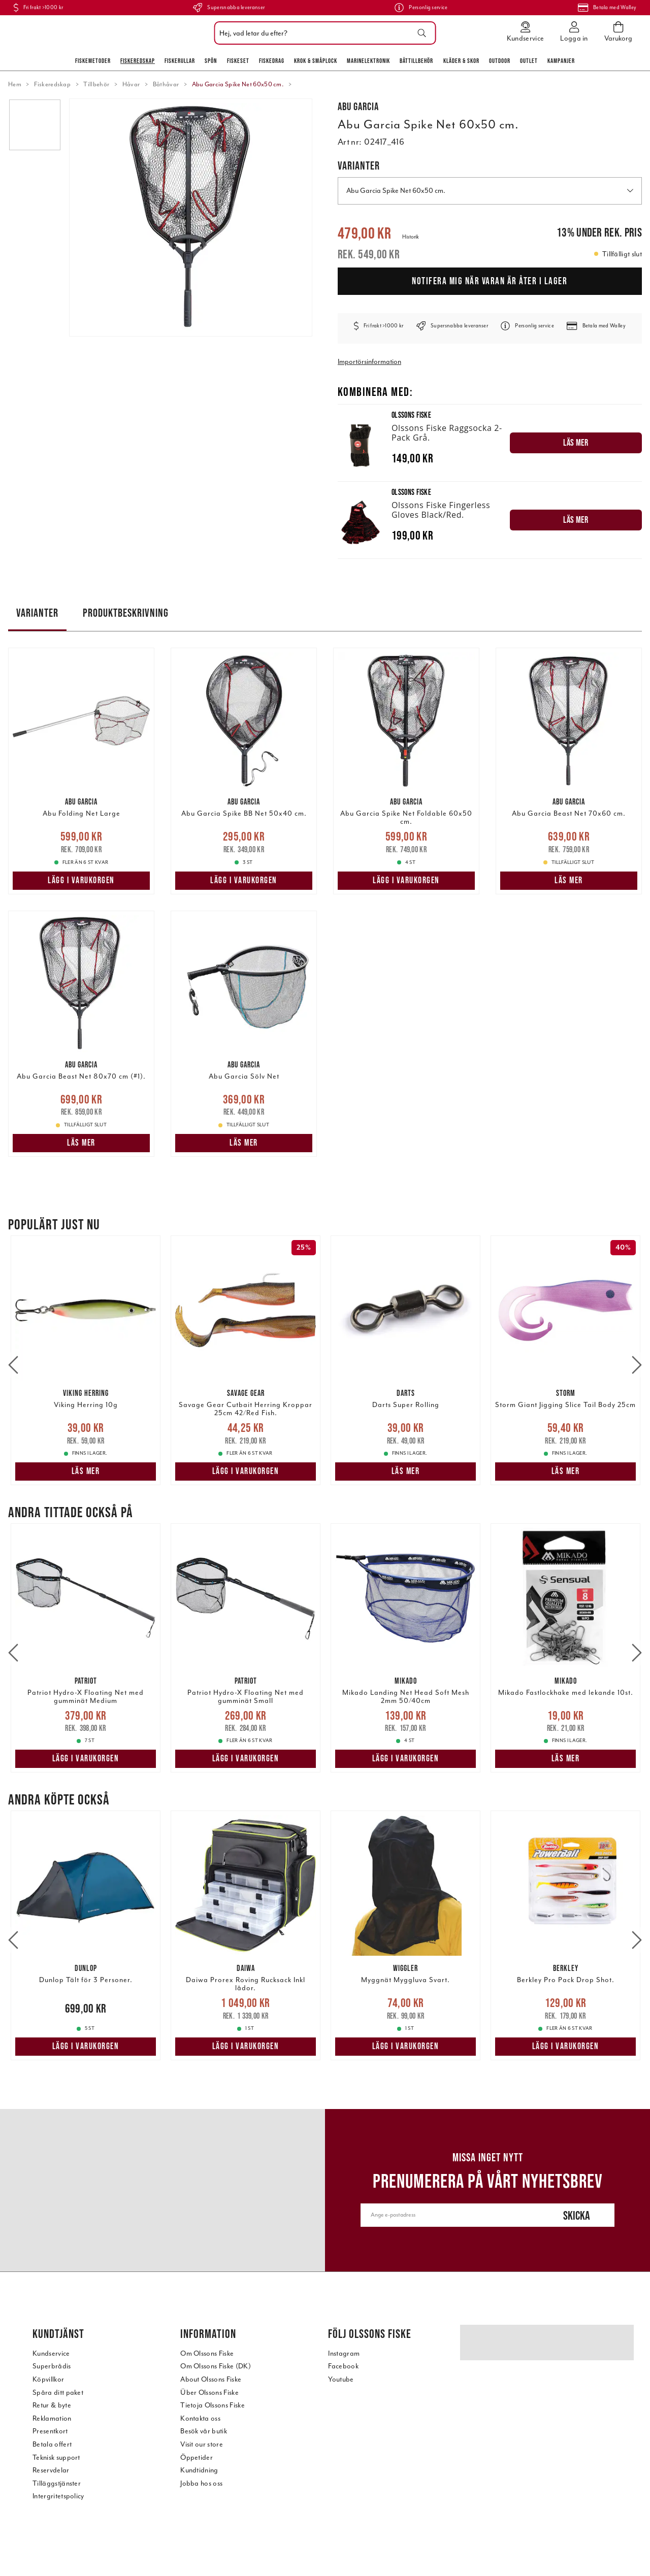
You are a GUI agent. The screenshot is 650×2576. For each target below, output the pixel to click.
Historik (410, 236)
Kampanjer (561, 60)
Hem (14, 84)
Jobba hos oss (201, 2483)
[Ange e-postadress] (449, 2215)
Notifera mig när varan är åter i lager (489, 280)
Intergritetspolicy (58, 2496)
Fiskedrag (271, 60)
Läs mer (569, 880)
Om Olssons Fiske (207, 2353)
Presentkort (50, 2431)
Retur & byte (51, 2405)
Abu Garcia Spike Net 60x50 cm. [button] (489, 190)
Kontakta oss (200, 2418)
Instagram (344, 2353)
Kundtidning (199, 2470)
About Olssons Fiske (210, 2379)
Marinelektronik (368, 60)
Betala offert (52, 2444)
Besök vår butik (203, 2431)
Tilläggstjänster (56, 2483)
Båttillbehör (416, 60)
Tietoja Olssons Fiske (212, 2405)
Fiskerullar (180, 60)
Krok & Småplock (315, 60)
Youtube (340, 2379)
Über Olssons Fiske (209, 2392)
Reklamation (52, 2418)
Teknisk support (56, 2457)
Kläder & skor (461, 60)
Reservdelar (51, 2470)
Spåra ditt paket (57, 2392)
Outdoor (499, 60)
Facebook (343, 2366)
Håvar (131, 84)
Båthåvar (166, 84)
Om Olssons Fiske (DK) (215, 2366)
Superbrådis (51, 2366)
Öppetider (196, 2457)
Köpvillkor (48, 2379)
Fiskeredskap (137, 60)
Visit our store (201, 2444)
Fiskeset (238, 60)
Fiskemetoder (93, 60)
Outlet (529, 60)
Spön (211, 60)
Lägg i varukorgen (81, 880)
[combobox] (322, 33)
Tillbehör (96, 84)
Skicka (576, 2215)
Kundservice (51, 2353)
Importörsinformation (369, 361)
